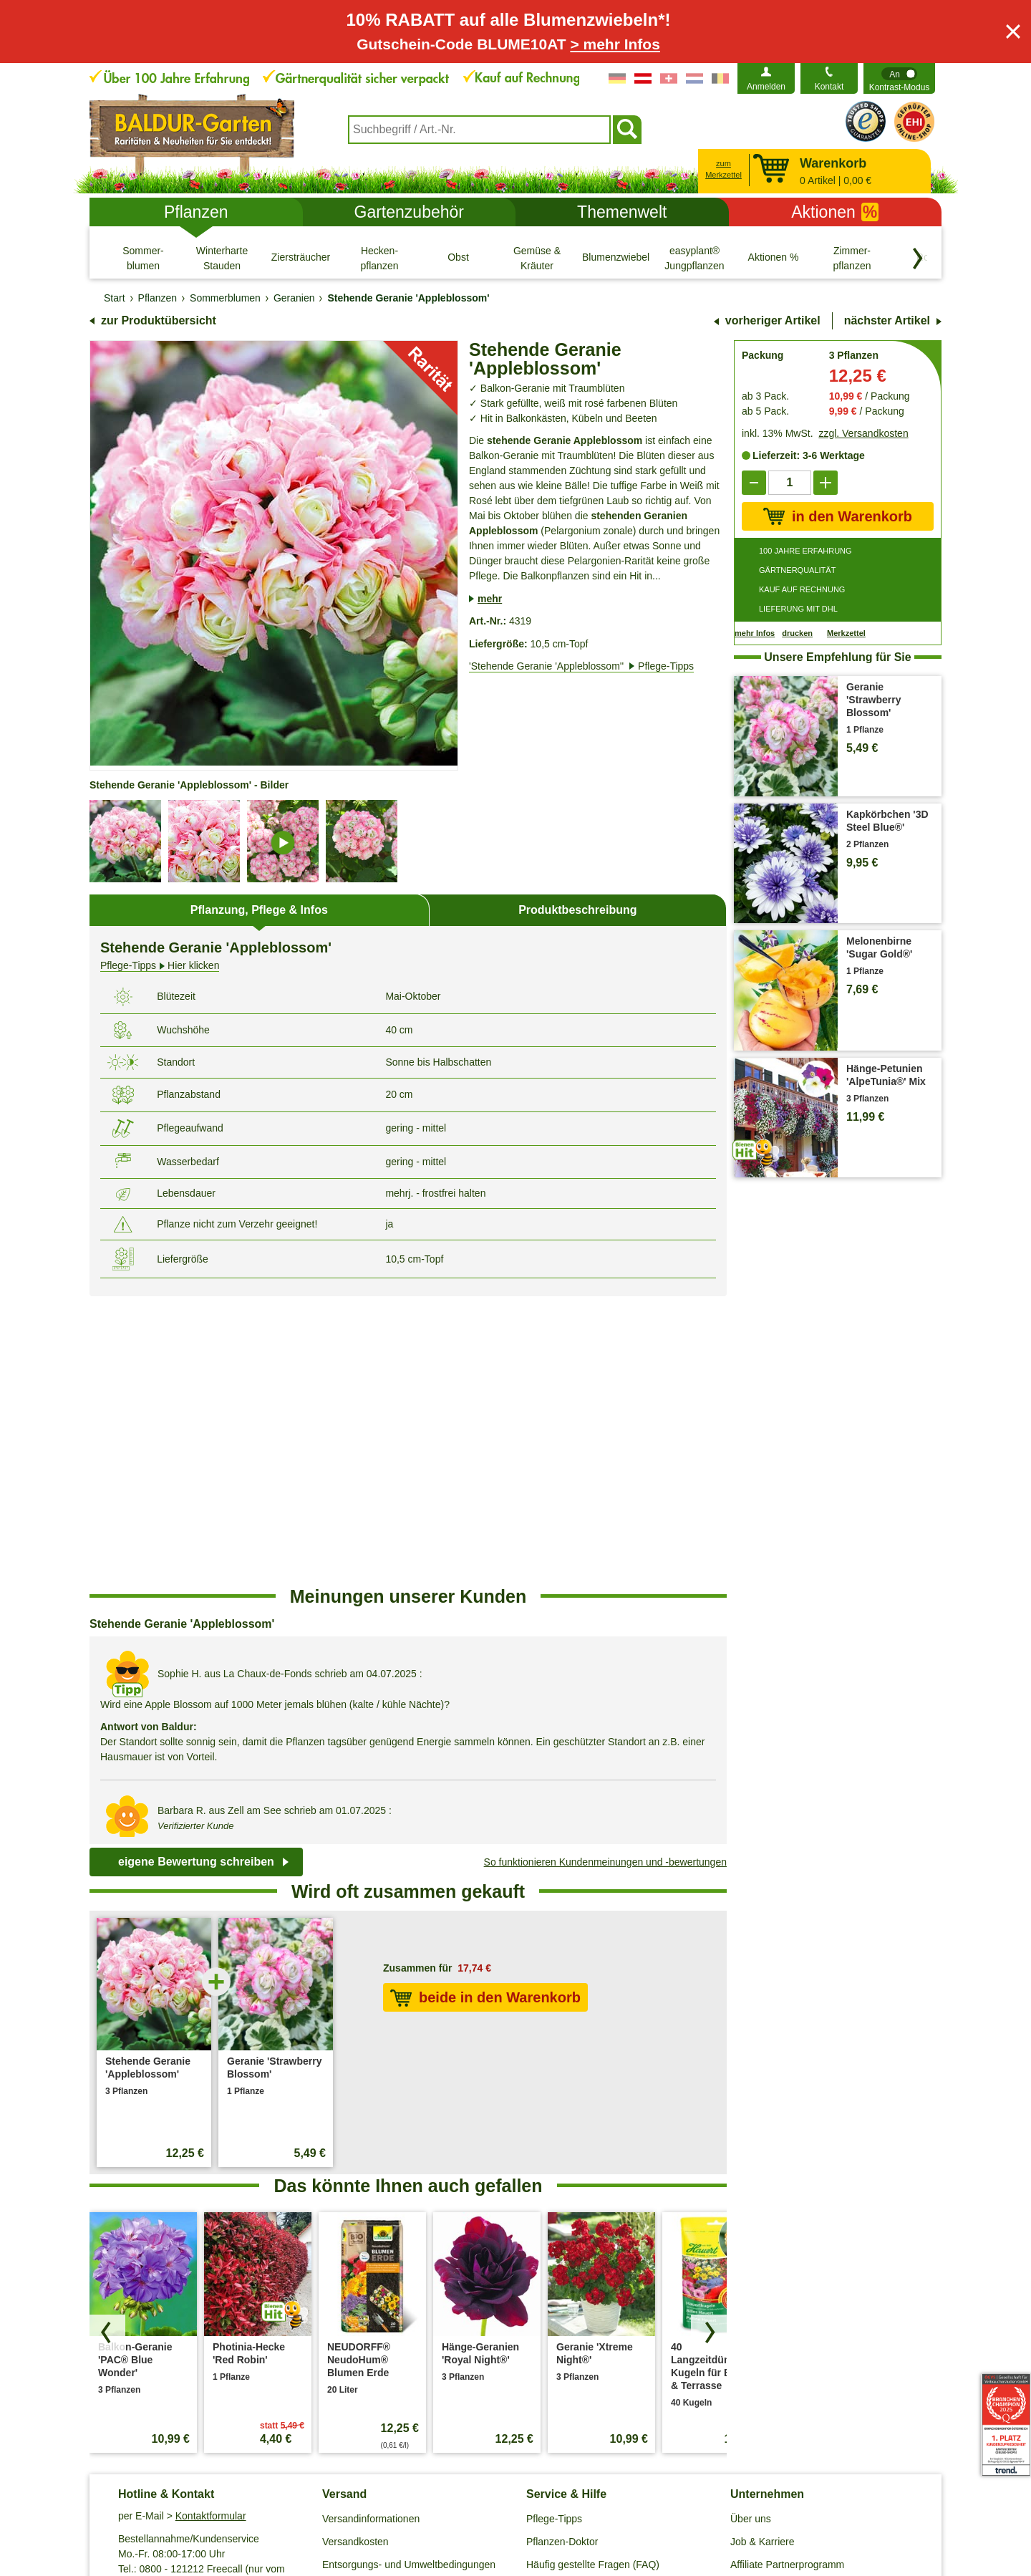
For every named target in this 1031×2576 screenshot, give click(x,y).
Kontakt (829, 87)
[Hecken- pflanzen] (379, 258)
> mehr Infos (614, 44)
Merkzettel (846, 633)
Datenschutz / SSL (318, 2502)
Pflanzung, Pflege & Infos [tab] (259, 910)
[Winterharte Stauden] (222, 258)
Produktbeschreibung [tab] (577, 910)
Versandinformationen (371, 2230)
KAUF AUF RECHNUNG (802, 589)
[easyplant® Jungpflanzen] (694, 258)
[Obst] (458, 258)
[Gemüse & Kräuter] (537, 258)
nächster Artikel (887, 320)
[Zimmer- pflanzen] (852, 258)
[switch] (899, 78)
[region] (408, 1451)
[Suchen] (627, 129)
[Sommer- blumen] (143, 258)
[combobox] (479, 129)
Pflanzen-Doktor (562, 2253)
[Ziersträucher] (300, 258)
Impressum (519, 2502)
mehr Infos (755, 633)
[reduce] (754, 483)
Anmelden (766, 87)
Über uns (750, 2230)
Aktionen (834, 212)
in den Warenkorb (837, 516)
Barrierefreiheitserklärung (786, 2299)
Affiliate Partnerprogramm (787, 2276)
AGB (249, 2502)
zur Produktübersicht (158, 320)
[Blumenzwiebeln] (615, 258)
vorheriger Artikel (773, 320)
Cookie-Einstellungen (427, 2502)
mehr (490, 598)
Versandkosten (355, 2253)
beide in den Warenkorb (485, 1709)
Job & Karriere (762, 2253)
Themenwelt (622, 212)
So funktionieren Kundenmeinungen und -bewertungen (605, 1573)
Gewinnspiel (553, 2299)
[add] (825, 483)
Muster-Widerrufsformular (732, 2502)
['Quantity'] (789, 483)
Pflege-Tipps (554, 2230)
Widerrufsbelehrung (608, 2502)
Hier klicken (159, 966)
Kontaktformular (210, 2227)
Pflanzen (196, 212)
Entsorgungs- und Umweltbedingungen (408, 2276)
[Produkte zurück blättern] (107, 2044)
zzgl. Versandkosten (863, 433)
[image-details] (283, 841)
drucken (797, 633)
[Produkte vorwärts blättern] (709, 2044)
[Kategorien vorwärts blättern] (918, 258)
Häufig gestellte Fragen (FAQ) (592, 2276)
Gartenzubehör (409, 212)
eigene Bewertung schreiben (196, 1573)
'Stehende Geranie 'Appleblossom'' (581, 666)
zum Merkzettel (723, 169)
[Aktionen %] (773, 258)
